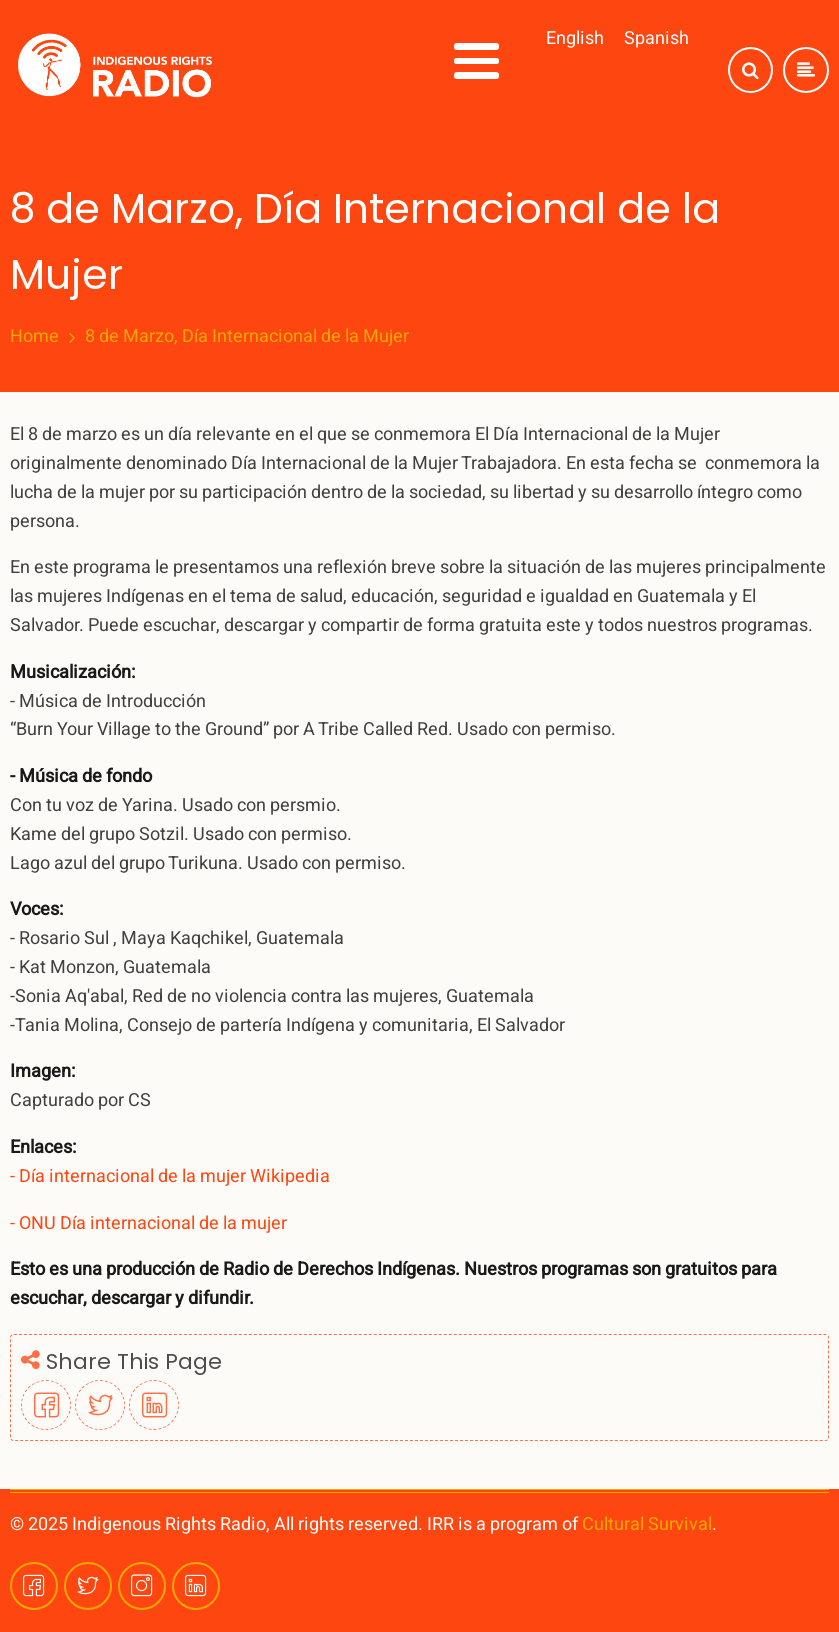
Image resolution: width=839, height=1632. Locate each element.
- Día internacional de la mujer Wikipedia (170, 1176)
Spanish (656, 38)
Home (34, 337)
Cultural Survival (647, 1524)
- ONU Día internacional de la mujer (148, 1223)
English (575, 38)
